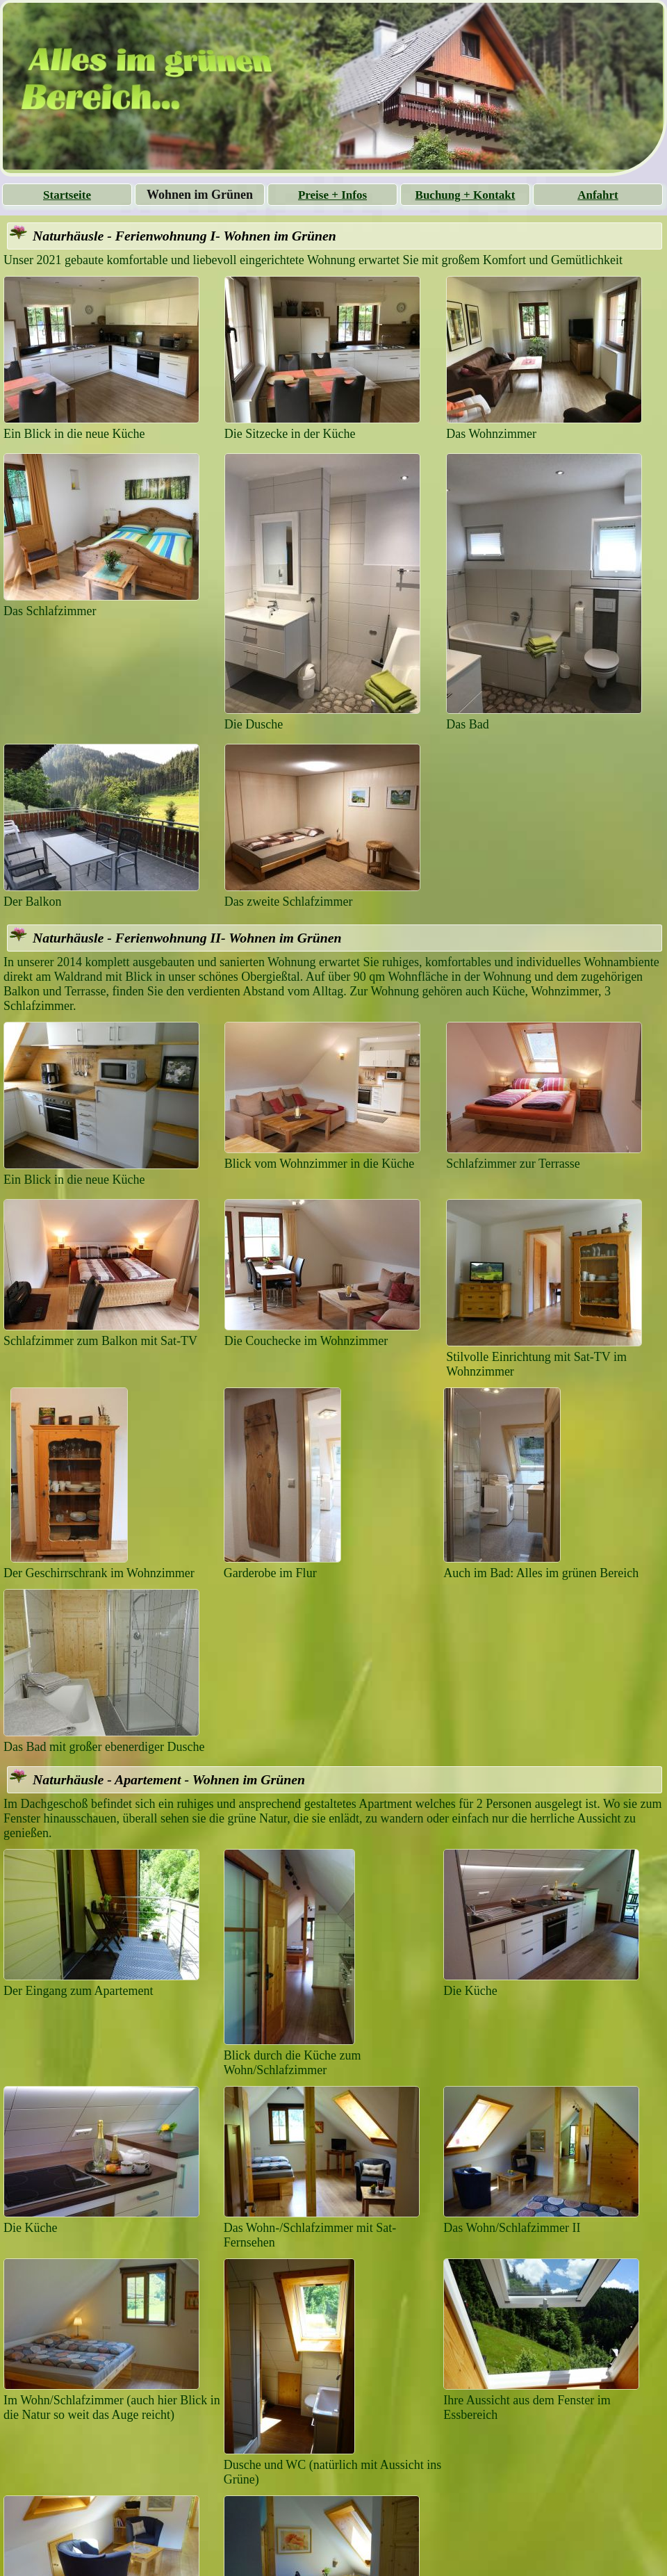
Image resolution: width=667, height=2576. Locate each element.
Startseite (67, 195)
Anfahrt (597, 195)
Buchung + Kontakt (465, 195)
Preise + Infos (332, 195)
